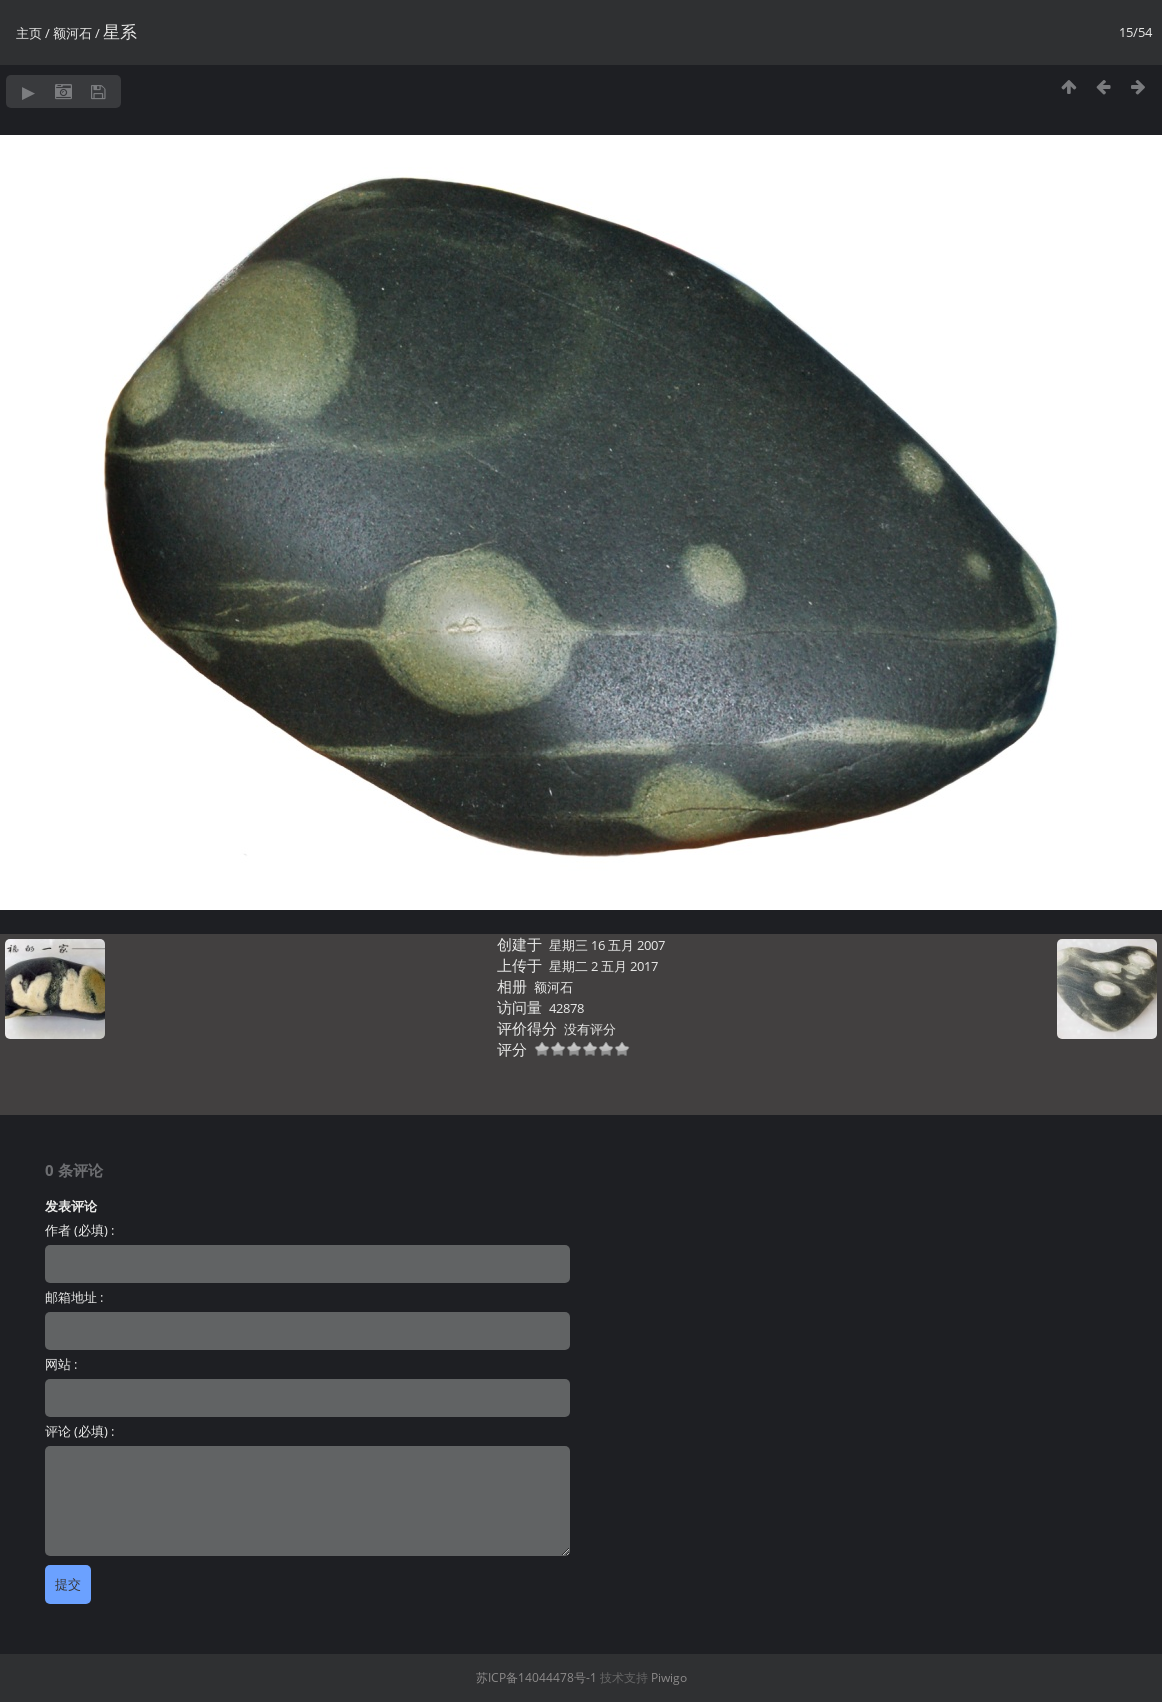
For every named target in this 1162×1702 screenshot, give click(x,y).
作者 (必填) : (79, 1230)
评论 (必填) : (79, 1431)
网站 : (61, 1364)
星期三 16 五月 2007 (607, 945)
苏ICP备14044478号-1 (536, 1677)
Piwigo (669, 1677)
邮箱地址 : (74, 1297)
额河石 (72, 33)
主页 (29, 33)
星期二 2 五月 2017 (603, 966)
